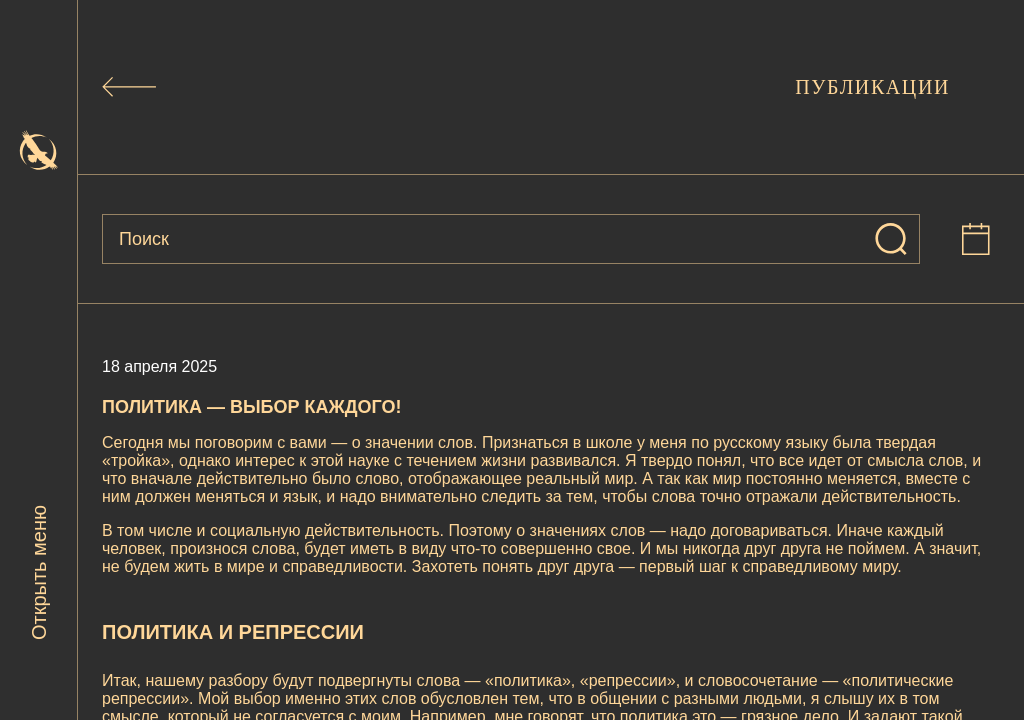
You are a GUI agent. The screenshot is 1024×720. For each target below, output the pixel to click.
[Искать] (891, 239)
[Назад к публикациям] (129, 87)
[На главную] (39, 150)
